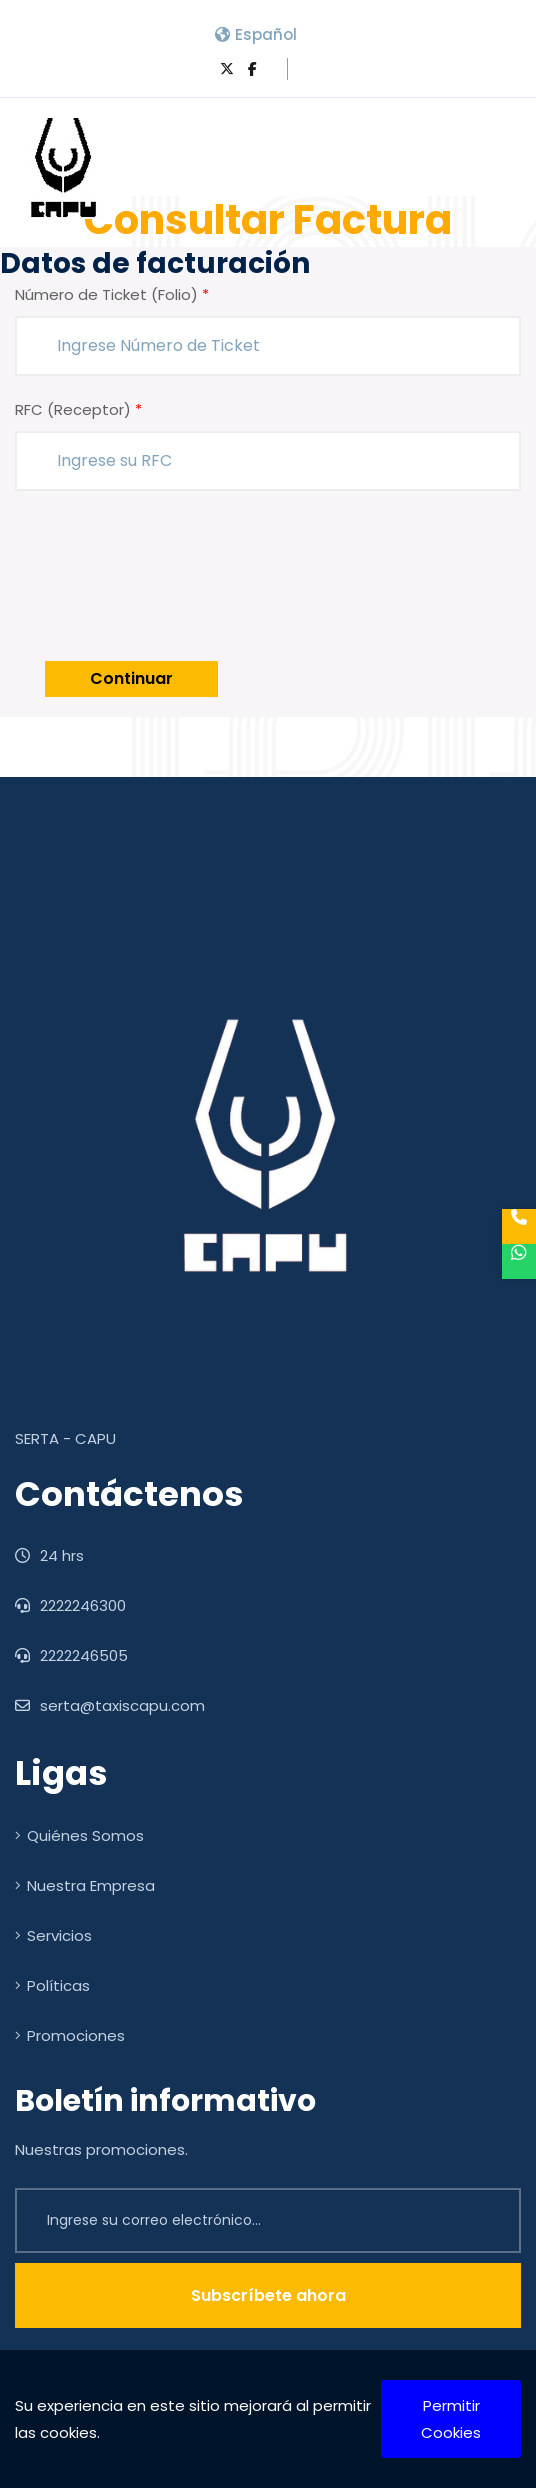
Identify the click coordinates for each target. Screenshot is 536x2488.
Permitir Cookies (451, 2419)
